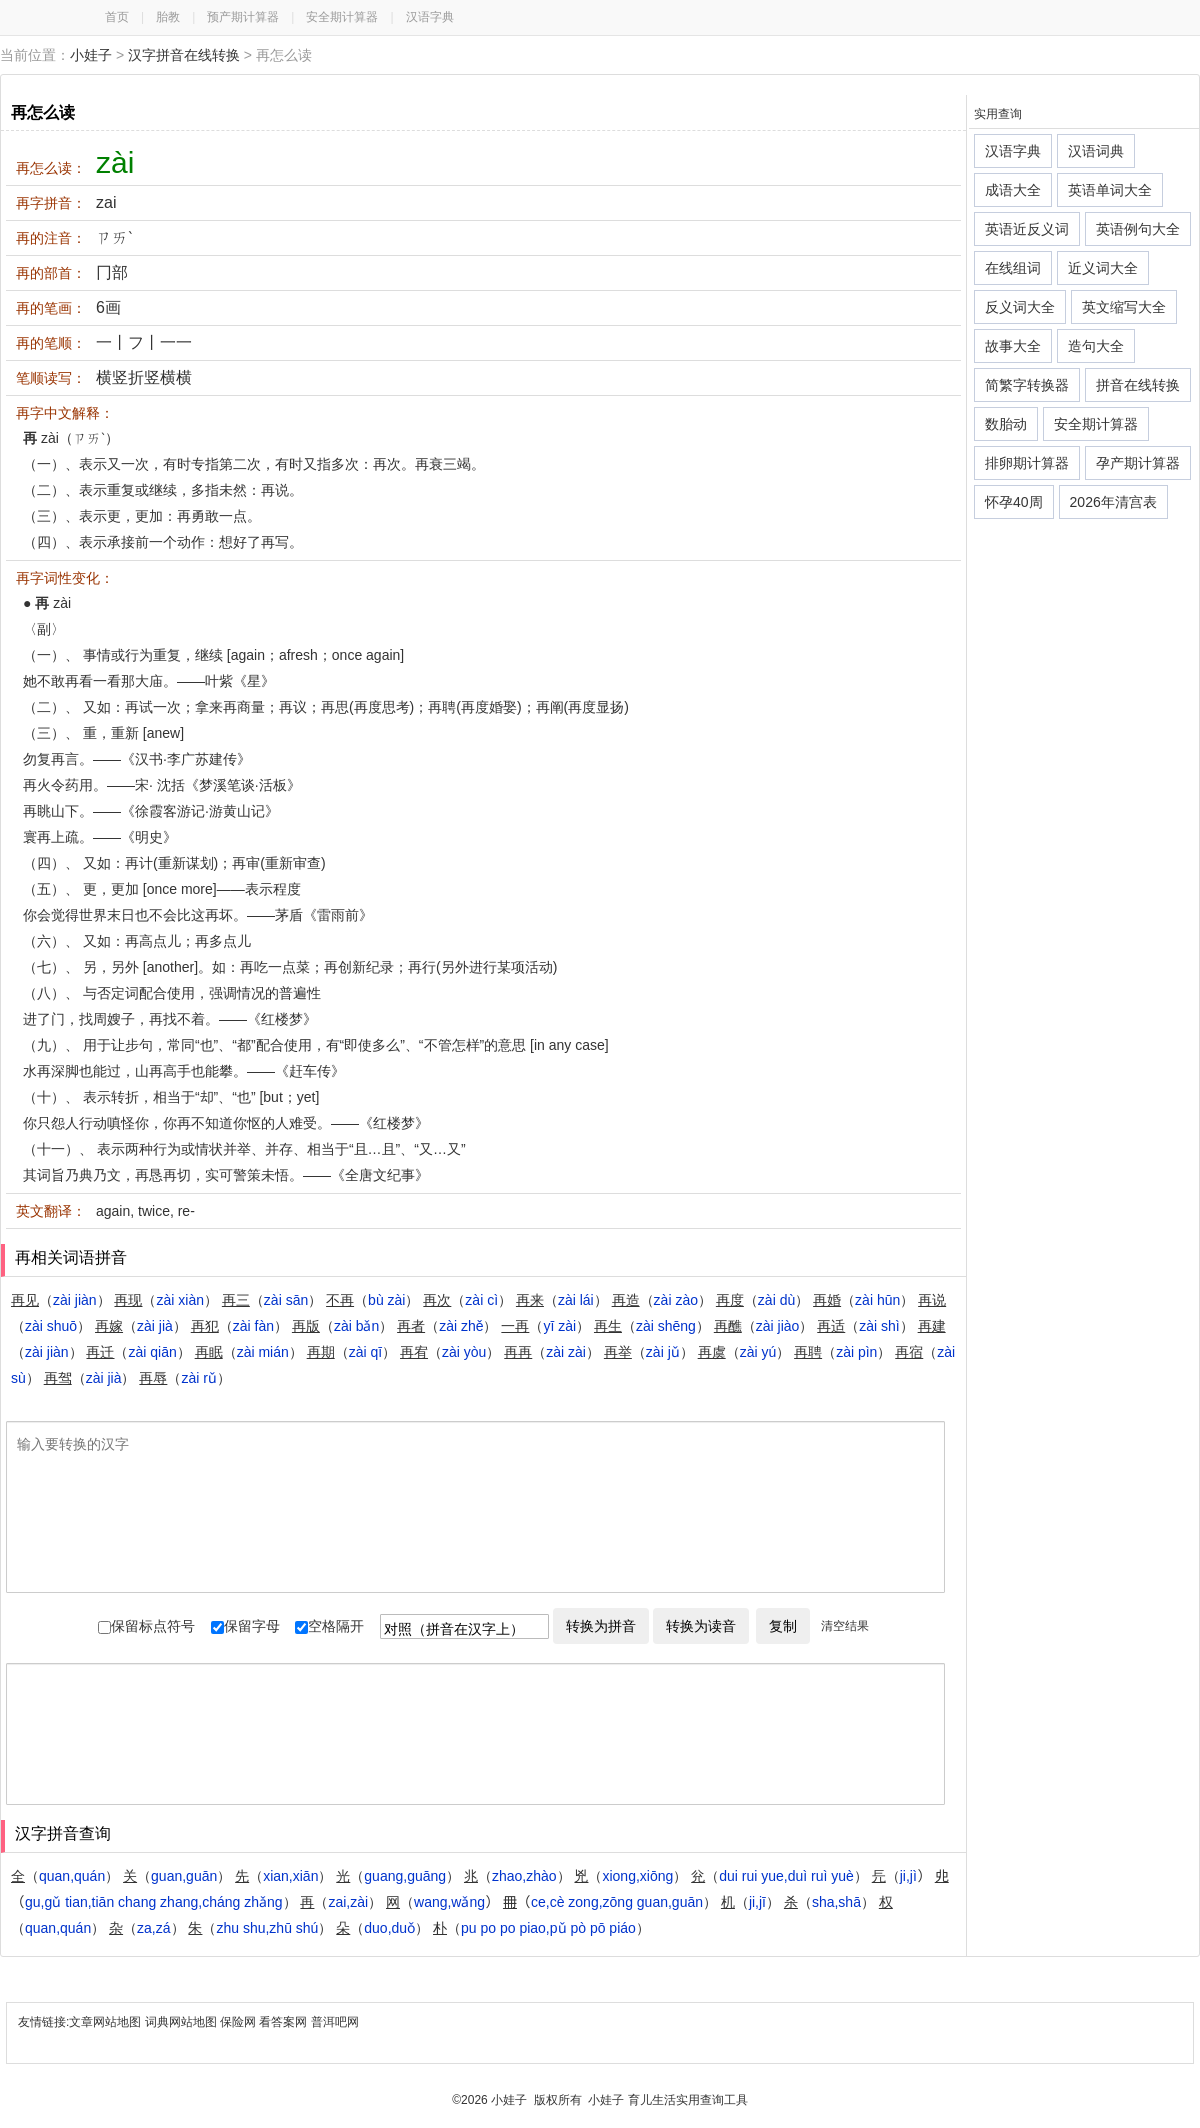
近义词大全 (1103, 268)
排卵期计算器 (1027, 463)
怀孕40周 (1014, 502)
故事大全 (1013, 346)
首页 (117, 17)
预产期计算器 (243, 17)
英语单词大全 (1110, 190)
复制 (783, 1626)
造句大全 (1096, 346)
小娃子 (91, 55)
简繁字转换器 (1027, 385)
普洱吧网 (335, 2022)
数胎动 (1006, 424)
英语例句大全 (1138, 229)
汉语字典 (430, 17)
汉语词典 (1096, 151)
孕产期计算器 (1138, 463)
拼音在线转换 (1138, 385)
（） (61, 1300)
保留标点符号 (146, 1626)
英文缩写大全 (1124, 307)
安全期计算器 (342, 17)
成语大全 (1013, 190)
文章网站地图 (106, 2022)
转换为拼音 (601, 1626)
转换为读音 (701, 1626)
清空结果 (845, 1626)
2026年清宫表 (1113, 502)
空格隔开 (329, 1626)
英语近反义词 (1027, 229)
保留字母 (245, 1626)
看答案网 (283, 2022)
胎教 (168, 17)
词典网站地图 (182, 2022)
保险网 (238, 2022)
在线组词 (1013, 268)
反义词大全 (1020, 307)
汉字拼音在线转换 (184, 55)
